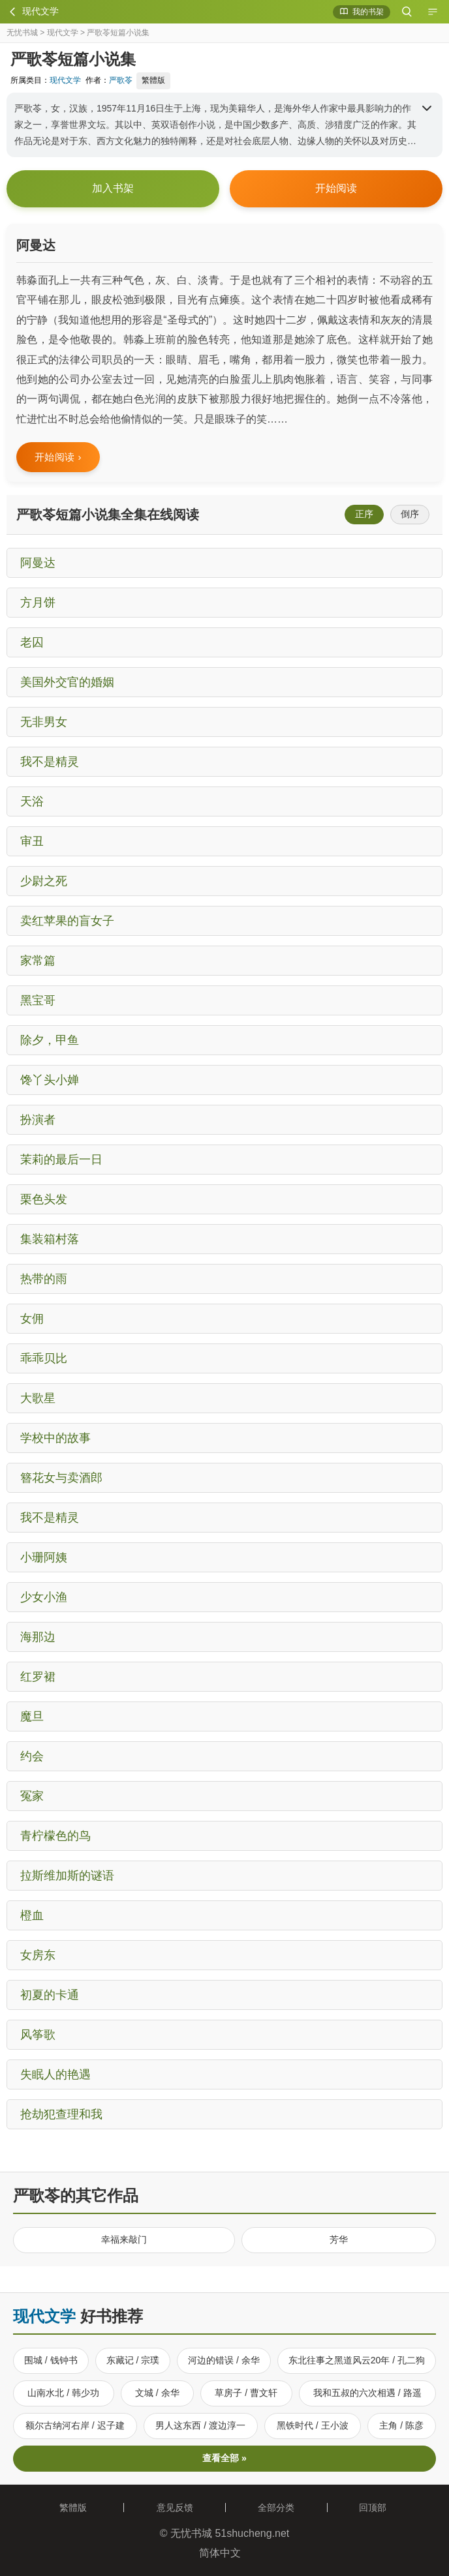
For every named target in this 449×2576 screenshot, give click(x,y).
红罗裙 (37, 1676)
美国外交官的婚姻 (67, 682)
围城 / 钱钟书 (51, 2360)
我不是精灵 (49, 761)
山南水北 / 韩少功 (63, 2393)
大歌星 (37, 1398)
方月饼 (37, 602)
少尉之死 (43, 881)
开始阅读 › (58, 456)
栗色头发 (43, 1199)
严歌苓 (120, 80)
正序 (364, 514)
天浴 (32, 801)
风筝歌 (37, 2034)
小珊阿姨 (43, 1557)
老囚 (32, 642)
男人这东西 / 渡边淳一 (200, 2425)
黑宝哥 (37, 1000)
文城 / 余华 (157, 2393)
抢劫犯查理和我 (61, 2114)
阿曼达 (37, 562)
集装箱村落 (49, 1239)
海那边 (37, 1636)
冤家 (32, 1796)
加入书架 (113, 188)
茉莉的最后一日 (61, 1159)
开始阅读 (336, 188)
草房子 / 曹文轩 (246, 2393)
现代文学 (62, 32)
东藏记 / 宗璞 (133, 2360)
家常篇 (37, 960)
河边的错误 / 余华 (224, 2360)
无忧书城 (22, 32)
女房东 (37, 1955)
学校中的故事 (55, 1438)
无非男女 (43, 721)
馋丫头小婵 (49, 1079)
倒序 (410, 514)
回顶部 (378, 2507)
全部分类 (276, 2507)
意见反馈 (175, 2507)
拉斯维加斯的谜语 (67, 1875)
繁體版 (153, 80)
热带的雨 (43, 1278)
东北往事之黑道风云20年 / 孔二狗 (356, 2360)
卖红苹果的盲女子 (67, 920)
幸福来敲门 (124, 2239)
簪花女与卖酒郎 (61, 1477)
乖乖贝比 (43, 1358)
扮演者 (37, 1119)
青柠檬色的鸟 (55, 1835)
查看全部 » (224, 2458)
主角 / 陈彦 (401, 2425)
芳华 (339, 2239)
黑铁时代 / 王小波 (312, 2425)
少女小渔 (43, 1597)
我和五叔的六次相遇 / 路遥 (367, 2393)
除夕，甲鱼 (49, 1040)
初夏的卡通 (49, 1994)
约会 (32, 1756)
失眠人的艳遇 (55, 2074)
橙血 (32, 1915)
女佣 (32, 1318)
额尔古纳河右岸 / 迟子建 (75, 2425)
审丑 (32, 841)
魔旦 (32, 1716)
